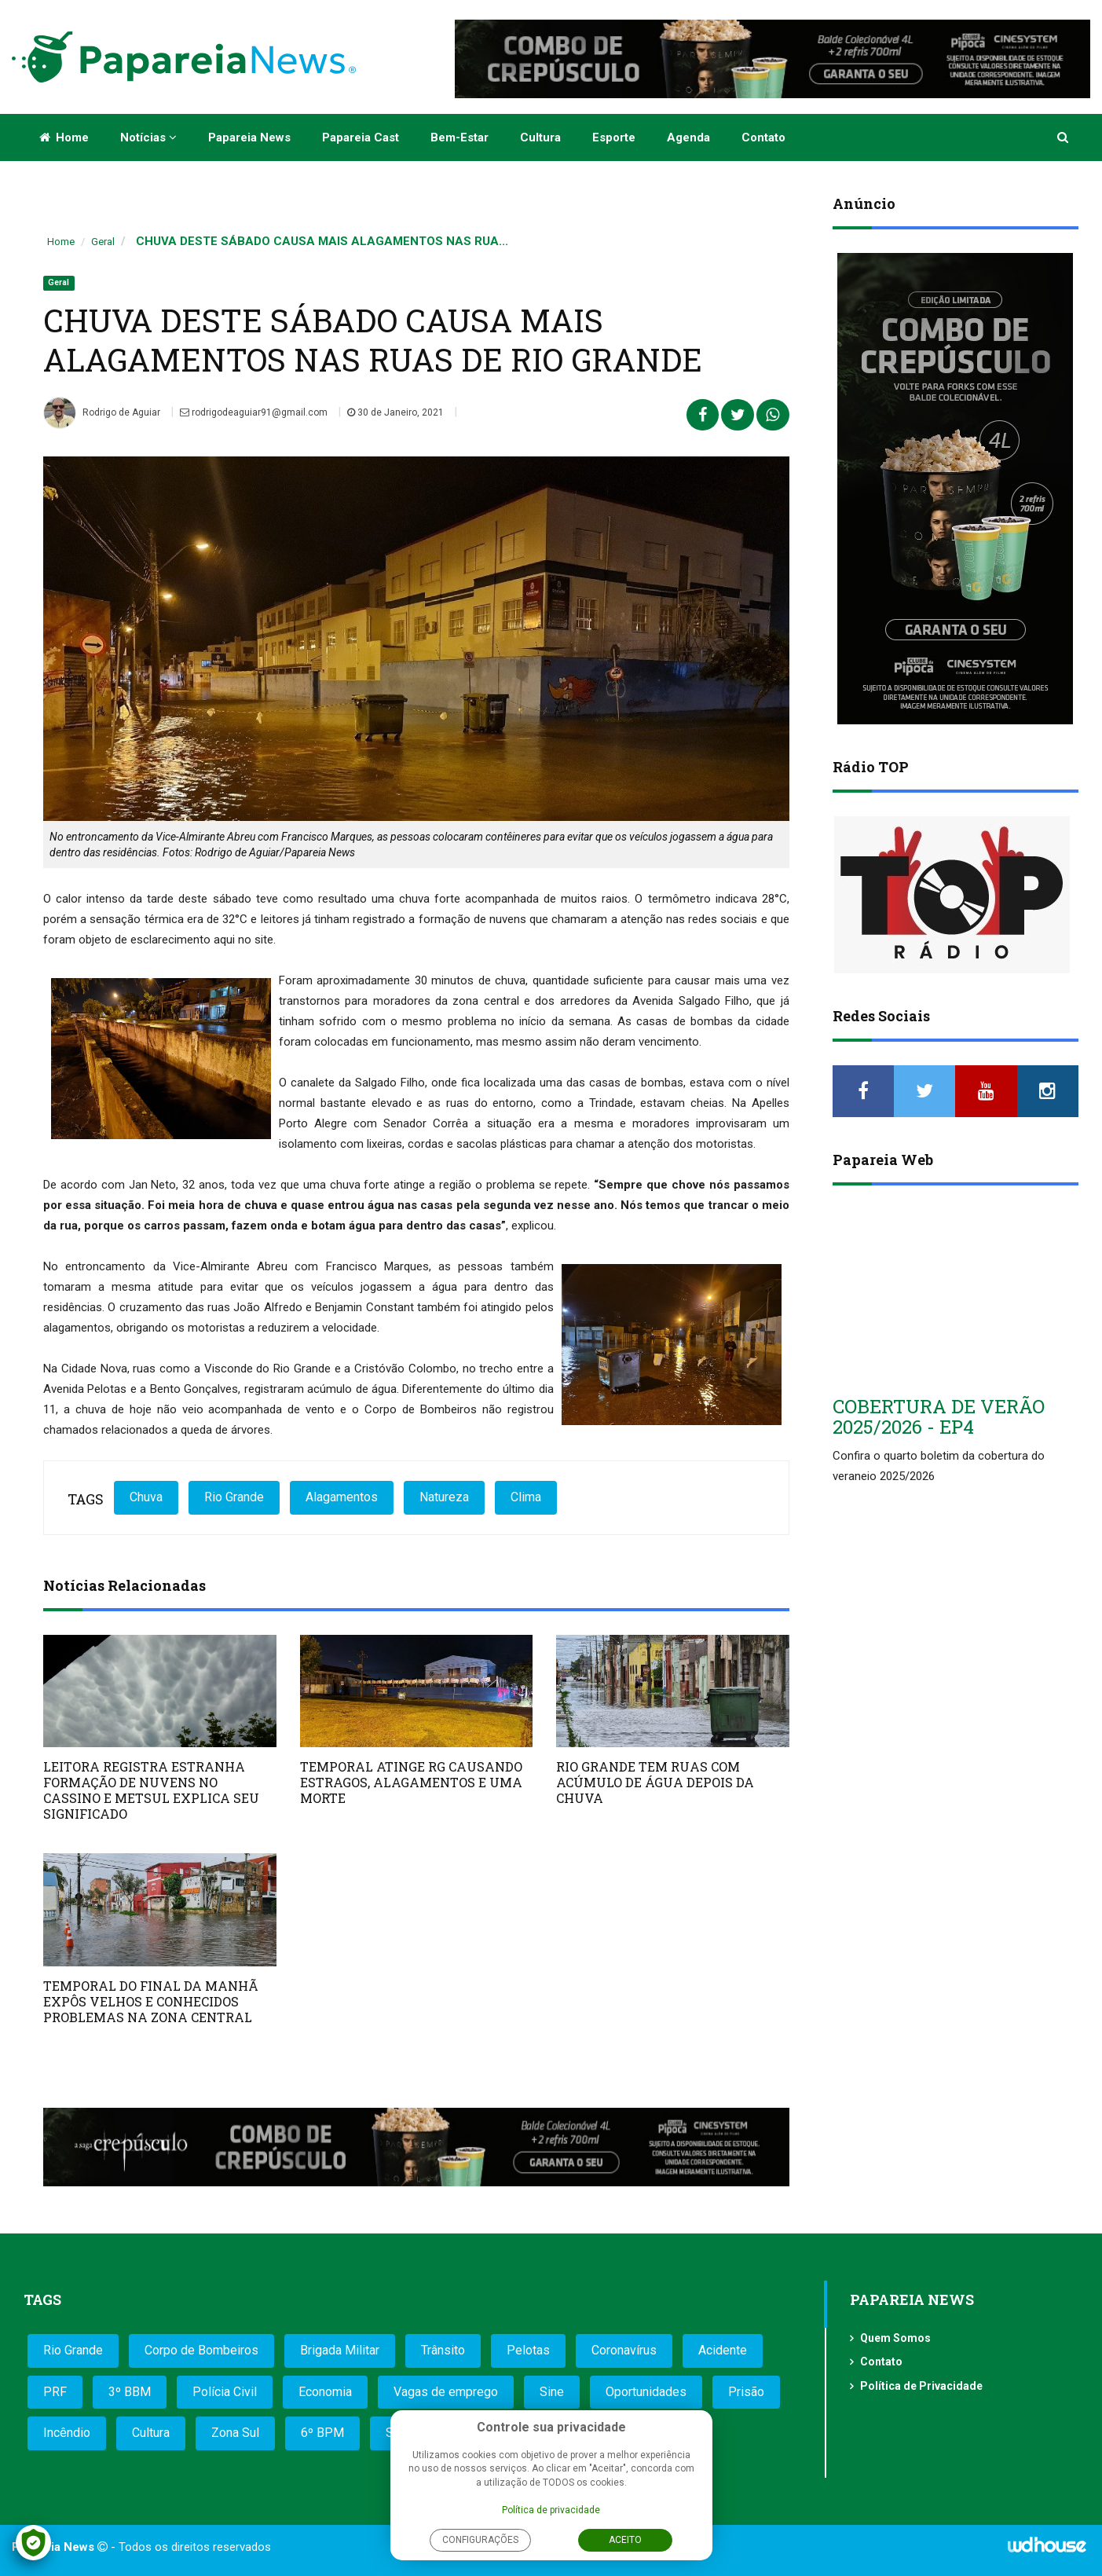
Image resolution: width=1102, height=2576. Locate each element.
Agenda (688, 137)
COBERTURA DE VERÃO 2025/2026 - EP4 (939, 1416)
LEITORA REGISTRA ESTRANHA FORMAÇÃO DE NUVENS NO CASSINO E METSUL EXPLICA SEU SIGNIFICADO (151, 1790)
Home (64, 137)
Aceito (625, 2539)
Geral (103, 241)
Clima (526, 1497)
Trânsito (443, 2350)
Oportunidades (646, 2391)
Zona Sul (235, 2432)
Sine (552, 2391)
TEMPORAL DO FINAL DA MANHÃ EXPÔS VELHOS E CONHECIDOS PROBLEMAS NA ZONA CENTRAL (150, 2001)
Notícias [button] (148, 137)
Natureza (444, 1497)
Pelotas (528, 2350)
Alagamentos (342, 1497)
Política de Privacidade (921, 2386)
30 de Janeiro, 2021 (395, 412)
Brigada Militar (339, 2350)
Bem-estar (459, 137)
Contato (763, 137)
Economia (325, 2391)
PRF (55, 2391)
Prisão (746, 2391)
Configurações (480, 2539)
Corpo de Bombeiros (201, 2350)
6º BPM (322, 2432)
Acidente (722, 2350)
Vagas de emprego (446, 2391)
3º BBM (129, 2391)
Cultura (540, 137)
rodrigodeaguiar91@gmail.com (254, 412)
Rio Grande (234, 1497)
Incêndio (66, 2432)
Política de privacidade (551, 2510)
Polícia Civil (224, 2391)
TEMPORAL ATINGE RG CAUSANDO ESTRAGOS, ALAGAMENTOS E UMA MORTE (411, 1782)
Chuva (146, 1497)
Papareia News (249, 137)
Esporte (613, 137)
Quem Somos (895, 2338)
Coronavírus (624, 2350)
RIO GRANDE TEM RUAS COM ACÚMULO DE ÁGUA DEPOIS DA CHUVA (655, 1782)
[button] (1064, 137)
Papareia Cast (360, 137)
